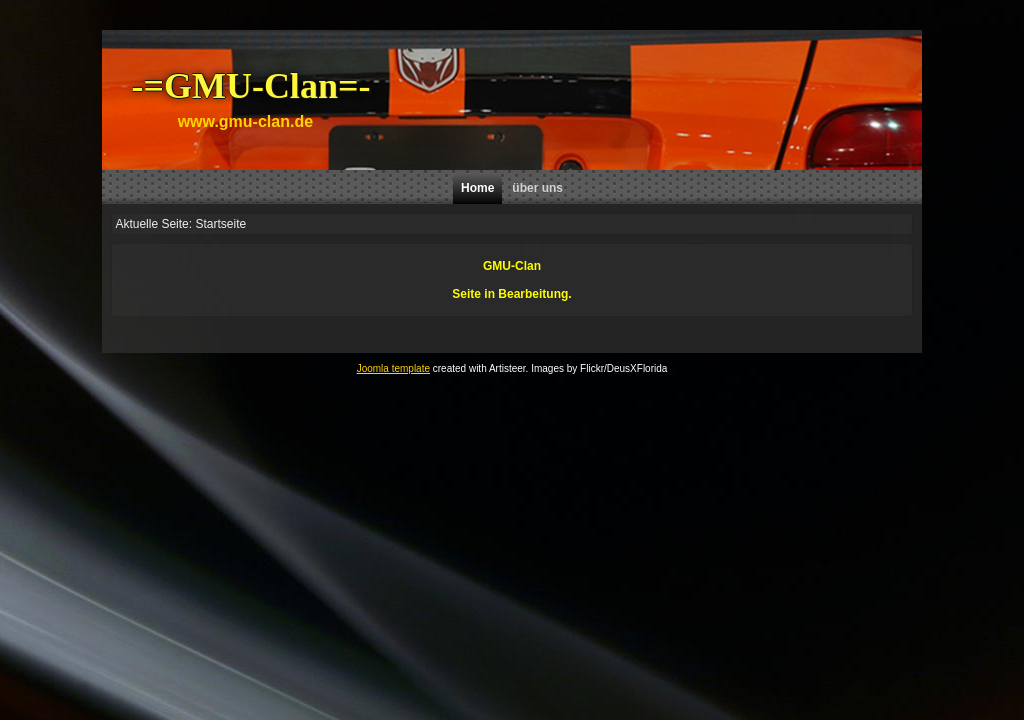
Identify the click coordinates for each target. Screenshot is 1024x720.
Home (477, 188)
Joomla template (393, 368)
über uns (537, 188)
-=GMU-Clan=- (250, 86)
